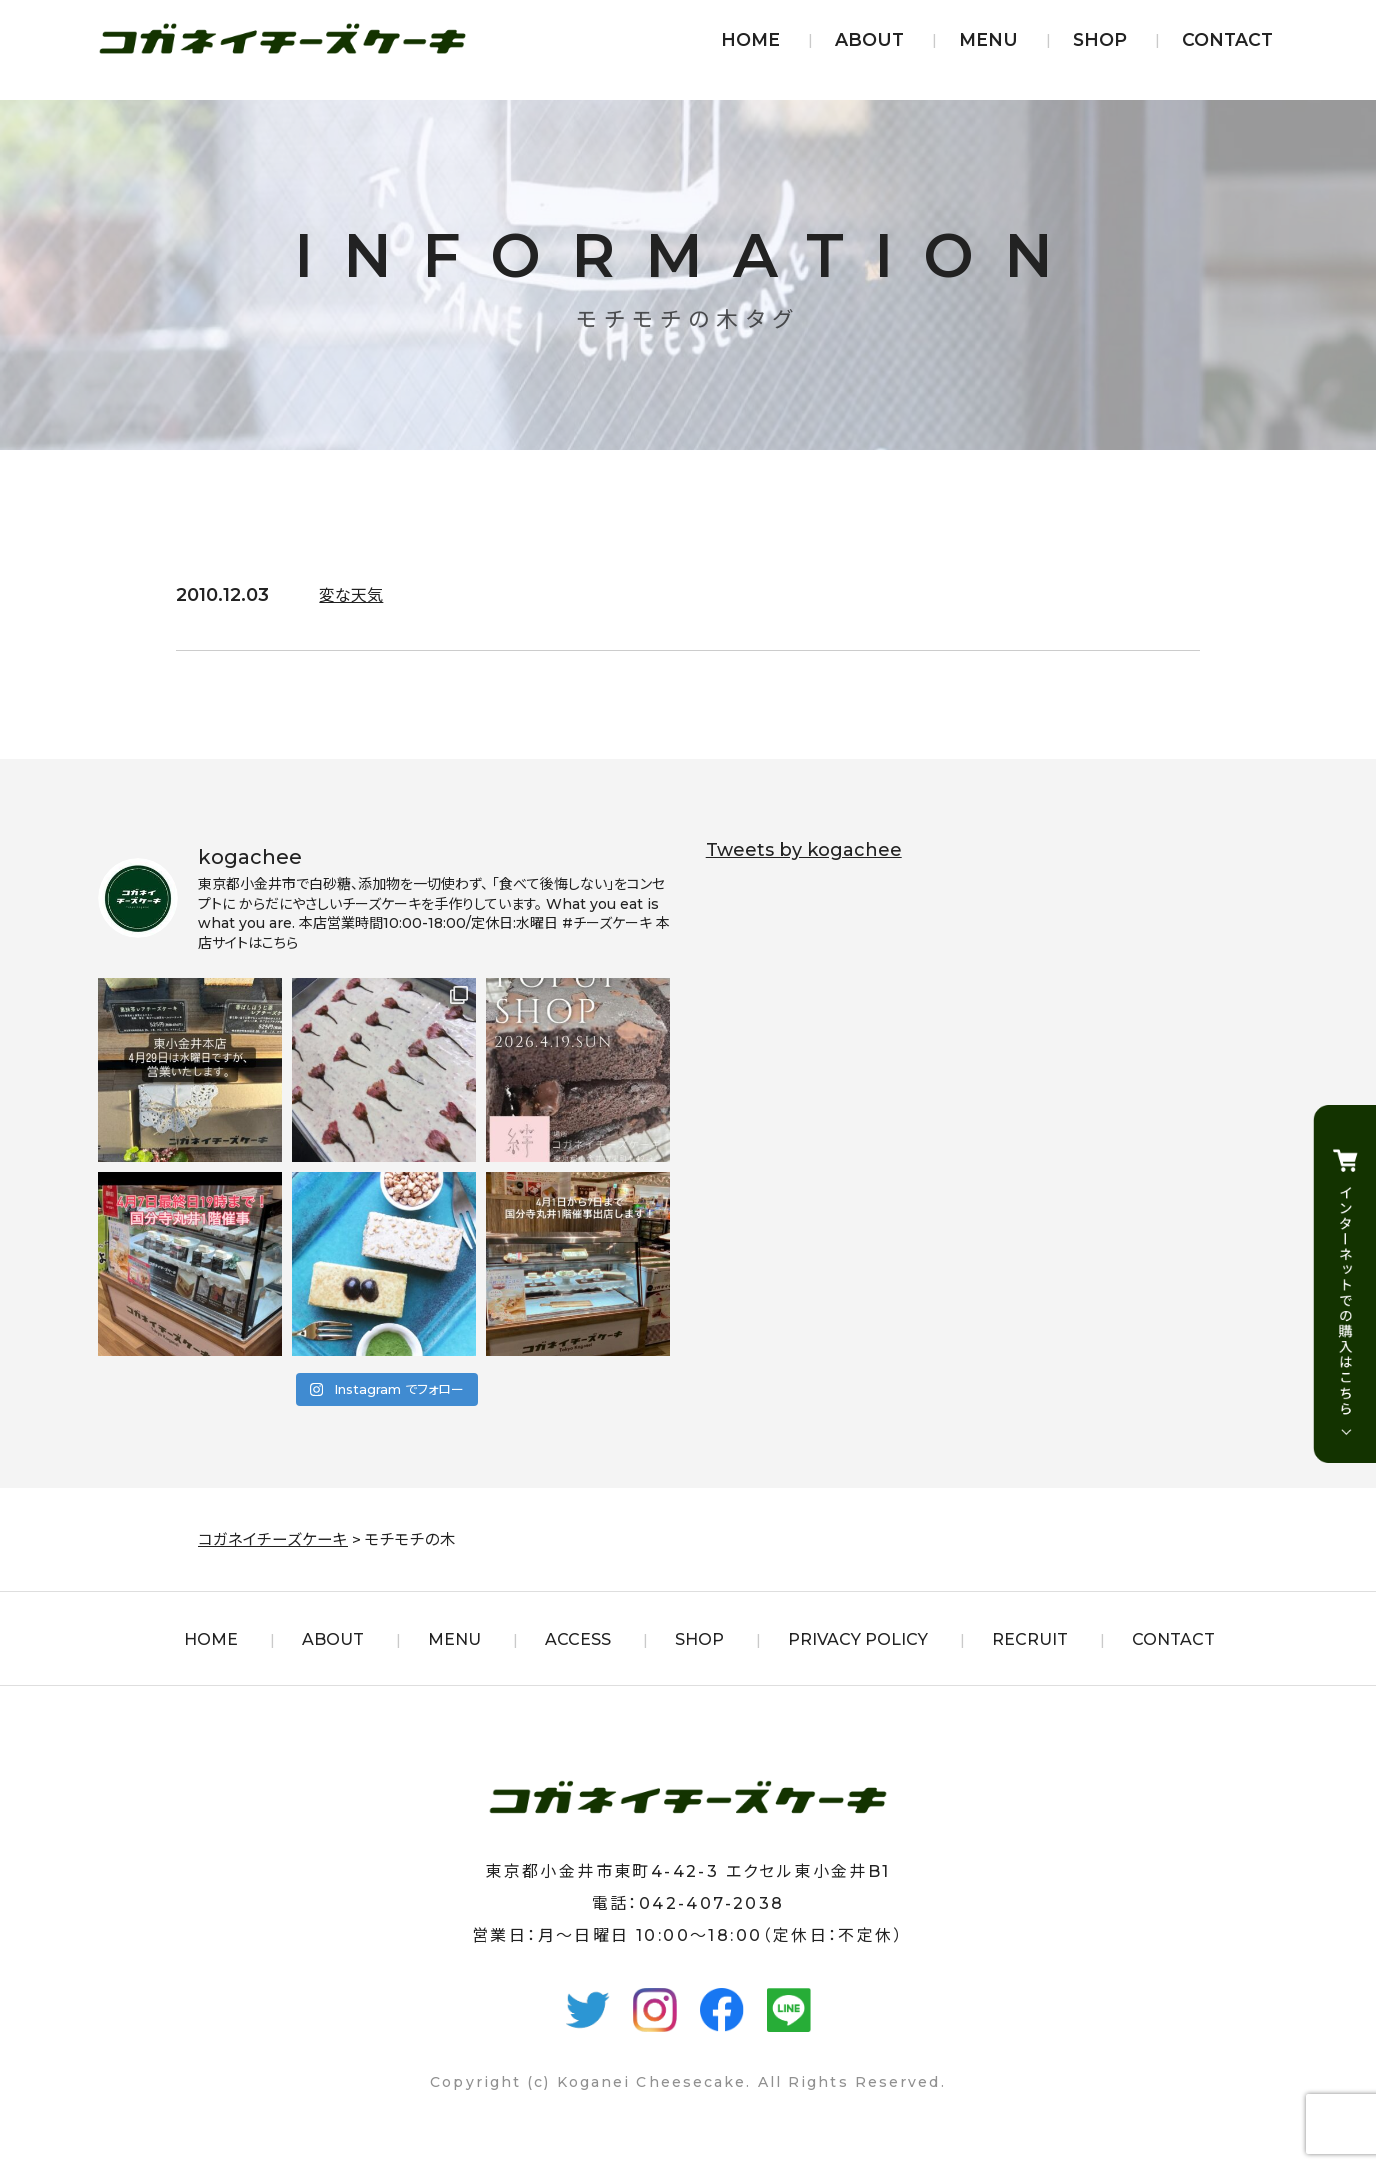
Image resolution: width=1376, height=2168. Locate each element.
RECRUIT (1030, 1639)
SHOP (1100, 39)
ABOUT (869, 39)
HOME (750, 39)
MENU (988, 39)
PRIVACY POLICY (858, 1639)
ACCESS (578, 1639)
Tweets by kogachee (804, 850)
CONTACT (1227, 39)
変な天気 (355, 595)
